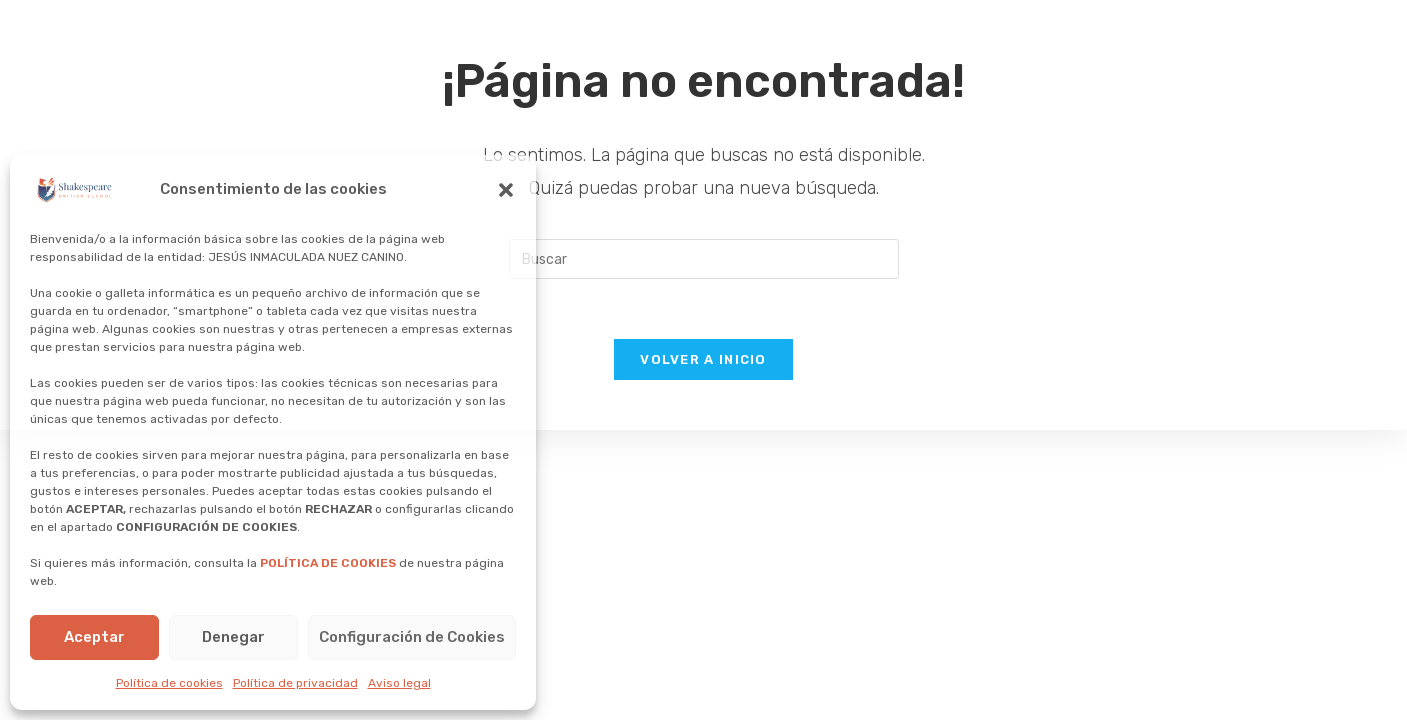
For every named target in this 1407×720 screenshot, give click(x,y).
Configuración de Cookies (412, 637)
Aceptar (94, 637)
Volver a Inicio (703, 359)
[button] (506, 190)
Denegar (233, 637)
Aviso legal (399, 683)
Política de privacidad (295, 683)
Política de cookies (169, 683)
